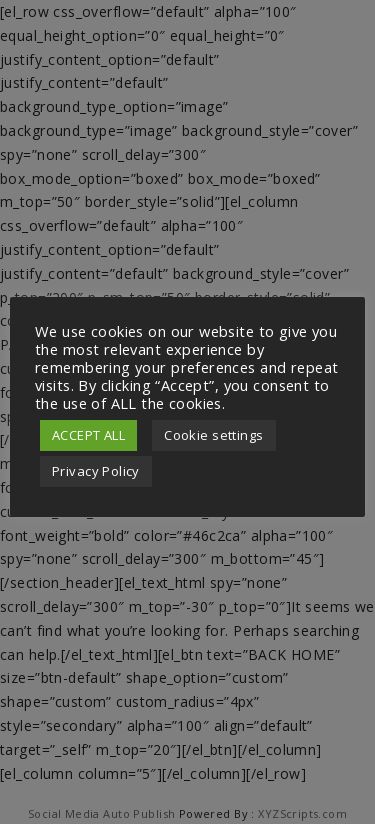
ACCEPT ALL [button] (88, 435)
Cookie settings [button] (213, 435)
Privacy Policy (96, 471)
